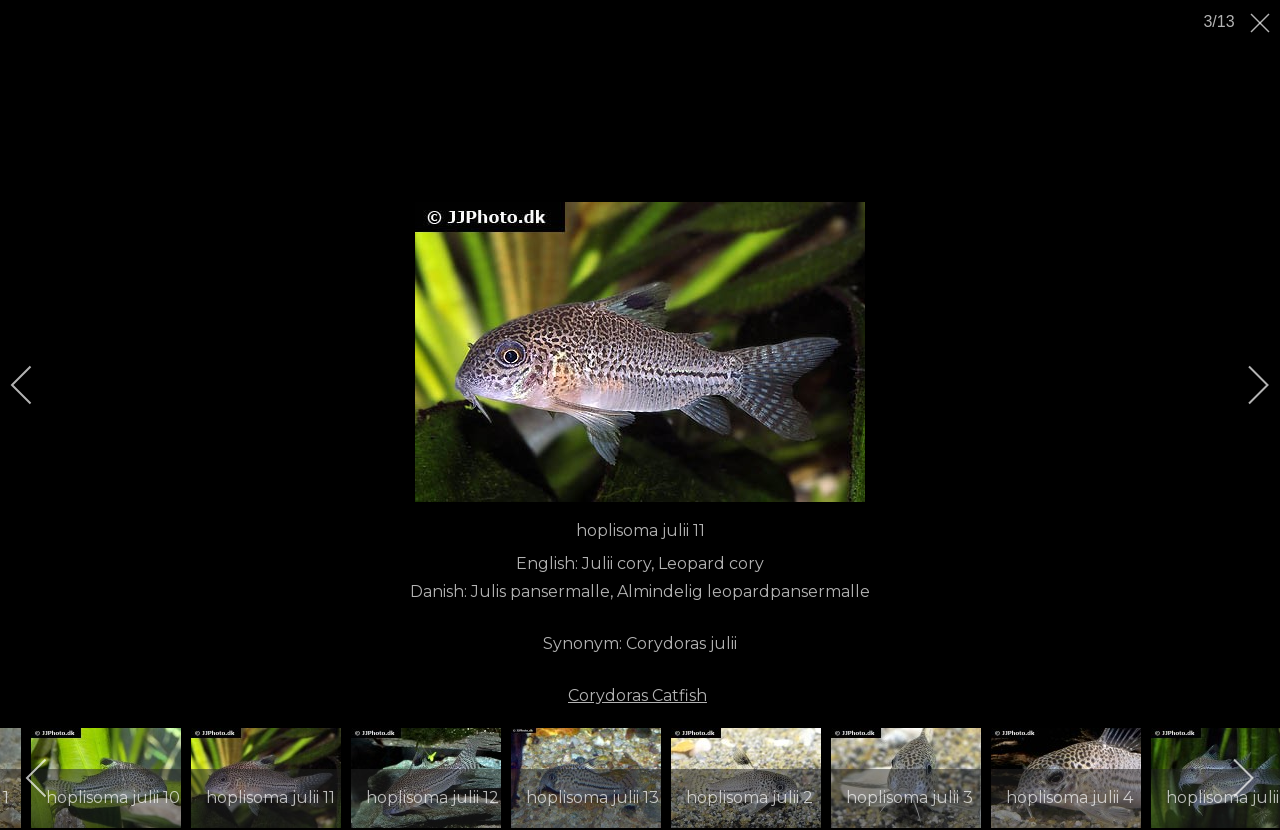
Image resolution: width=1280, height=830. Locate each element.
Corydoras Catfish (637, 695)
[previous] (35, 385)
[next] (1245, 385)
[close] (1262, 23)
